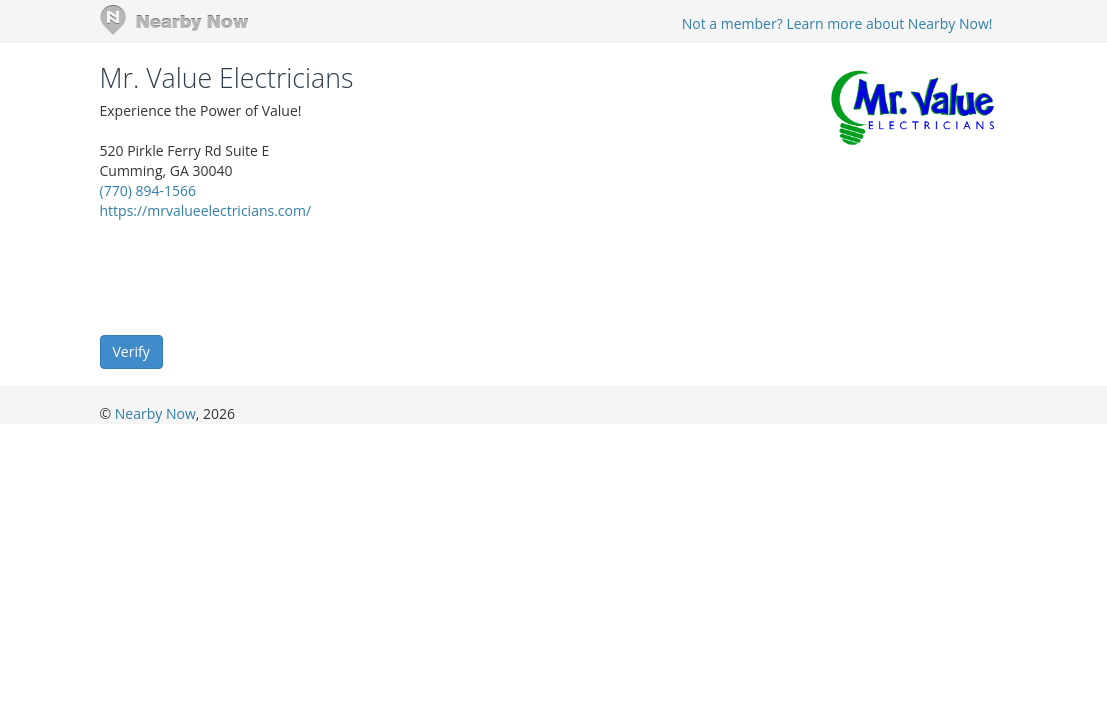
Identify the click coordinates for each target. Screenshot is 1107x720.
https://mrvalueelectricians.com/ (206, 210)
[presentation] (252, 276)
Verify (131, 351)
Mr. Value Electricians (227, 78)
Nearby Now (155, 413)
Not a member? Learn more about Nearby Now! (837, 23)
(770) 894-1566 (148, 190)
